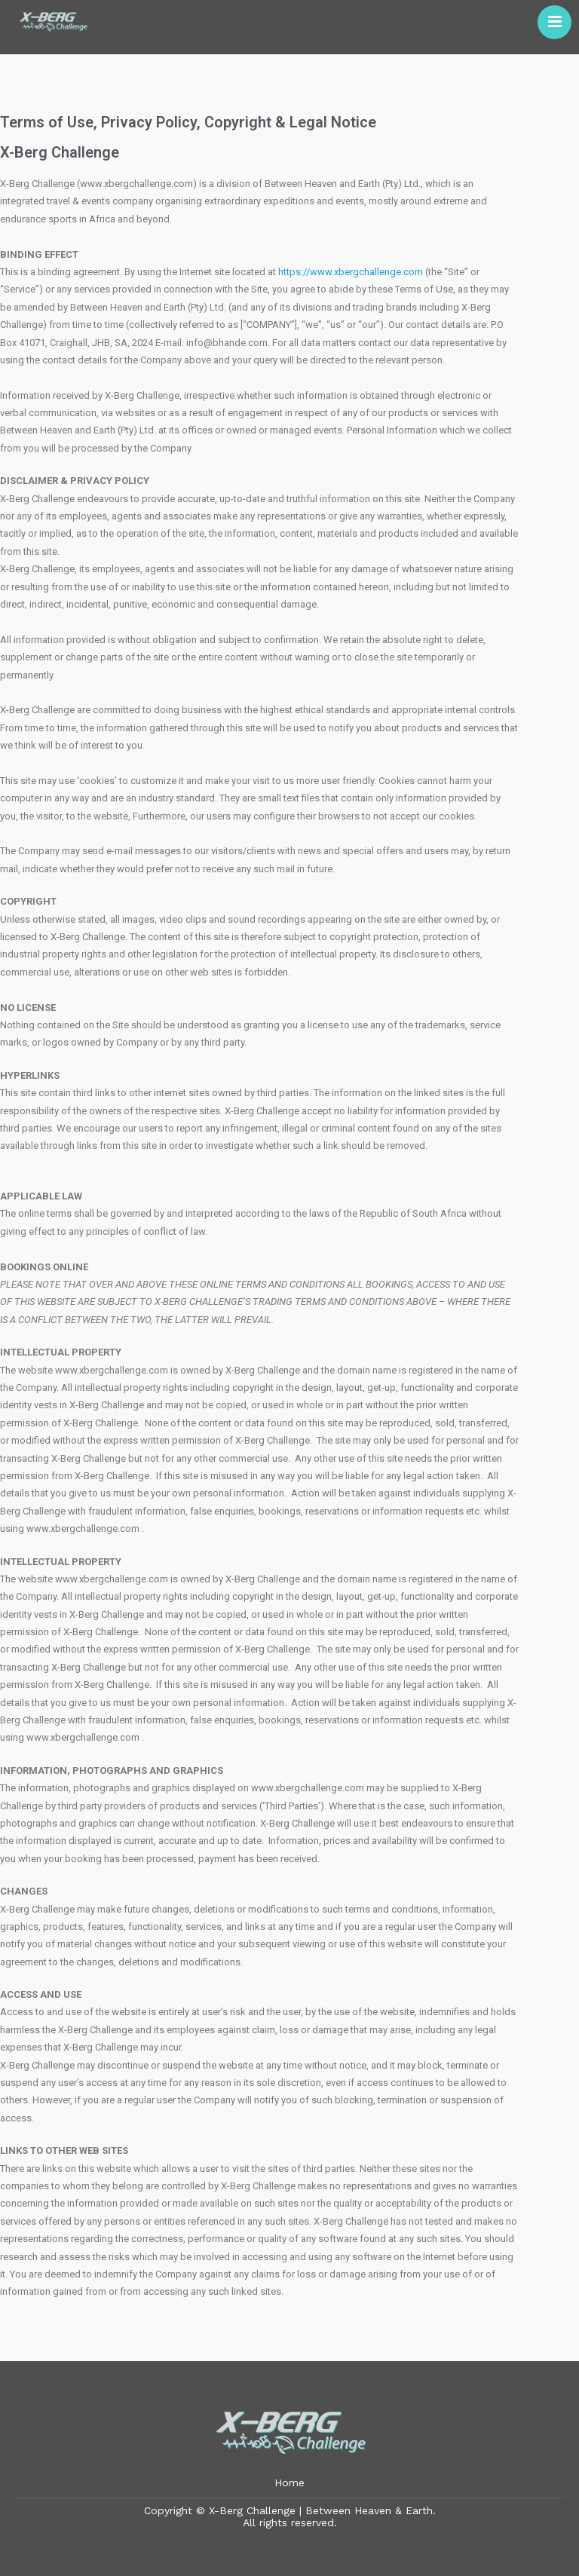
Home (289, 2482)
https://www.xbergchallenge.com (350, 271)
